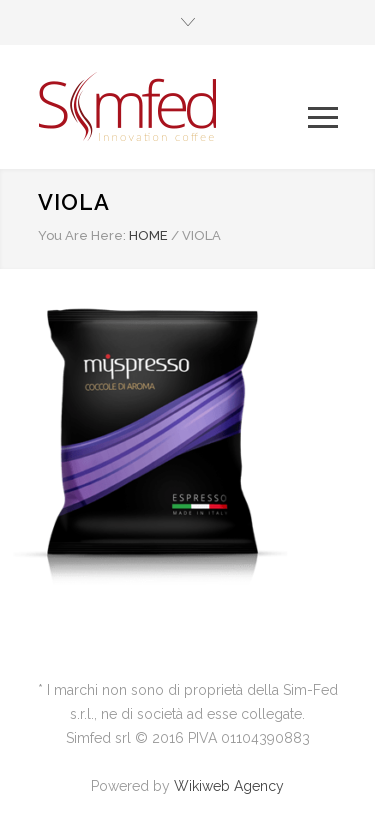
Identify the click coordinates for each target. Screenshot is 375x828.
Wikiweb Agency (229, 786)
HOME (148, 235)
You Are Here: (82, 235)
